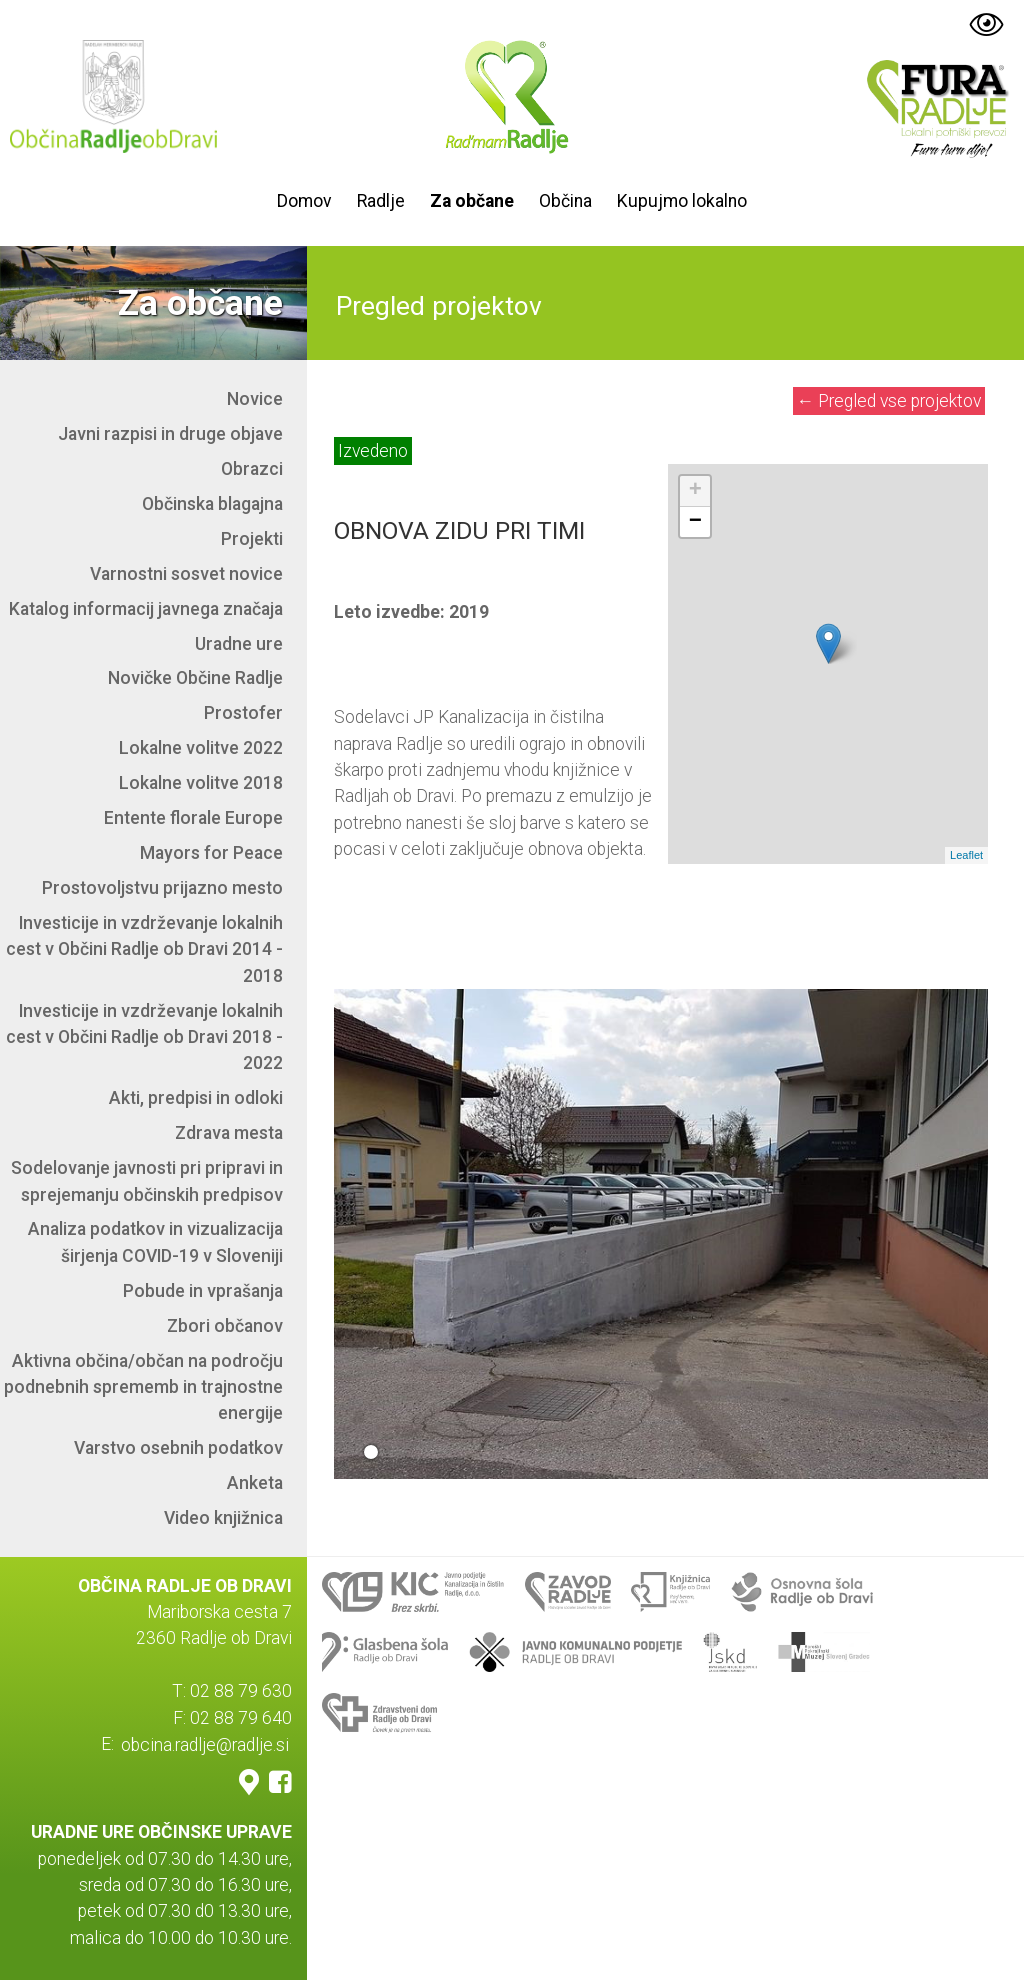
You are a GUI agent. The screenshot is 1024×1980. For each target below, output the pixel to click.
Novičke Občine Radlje (195, 678)
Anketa (255, 1483)
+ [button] (695, 491)
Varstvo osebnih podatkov (178, 1448)
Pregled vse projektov (889, 401)
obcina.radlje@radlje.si (205, 1744)
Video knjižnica (223, 1518)
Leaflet (966, 855)
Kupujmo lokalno (682, 201)
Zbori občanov (225, 1326)
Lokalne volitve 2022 (201, 748)
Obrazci (252, 469)
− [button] (695, 522)
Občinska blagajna (212, 504)
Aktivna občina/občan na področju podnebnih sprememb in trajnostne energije (143, 1387)
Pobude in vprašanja (203, 1291)
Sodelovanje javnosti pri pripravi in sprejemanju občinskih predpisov (147, 1181)
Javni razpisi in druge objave (170, 434)
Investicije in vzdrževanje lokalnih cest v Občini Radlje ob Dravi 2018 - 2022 (144, 1037)
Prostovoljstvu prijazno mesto (162, 888)
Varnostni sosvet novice (186, 574)
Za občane (472, 201)
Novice (255, 399)
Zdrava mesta (229, 1133)
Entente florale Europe (193, 818)
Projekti (252, 539)
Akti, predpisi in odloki (196, 1098)
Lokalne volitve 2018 (201, 783)
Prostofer (243, 713)
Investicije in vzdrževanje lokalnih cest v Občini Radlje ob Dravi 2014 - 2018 (144, 949)
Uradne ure (239, 644)
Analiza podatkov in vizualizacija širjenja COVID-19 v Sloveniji (155, 1242)
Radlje (381, 201)
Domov (304, 201)
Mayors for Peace (211, 853)
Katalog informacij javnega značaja (146, 609)
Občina (565, 201)
